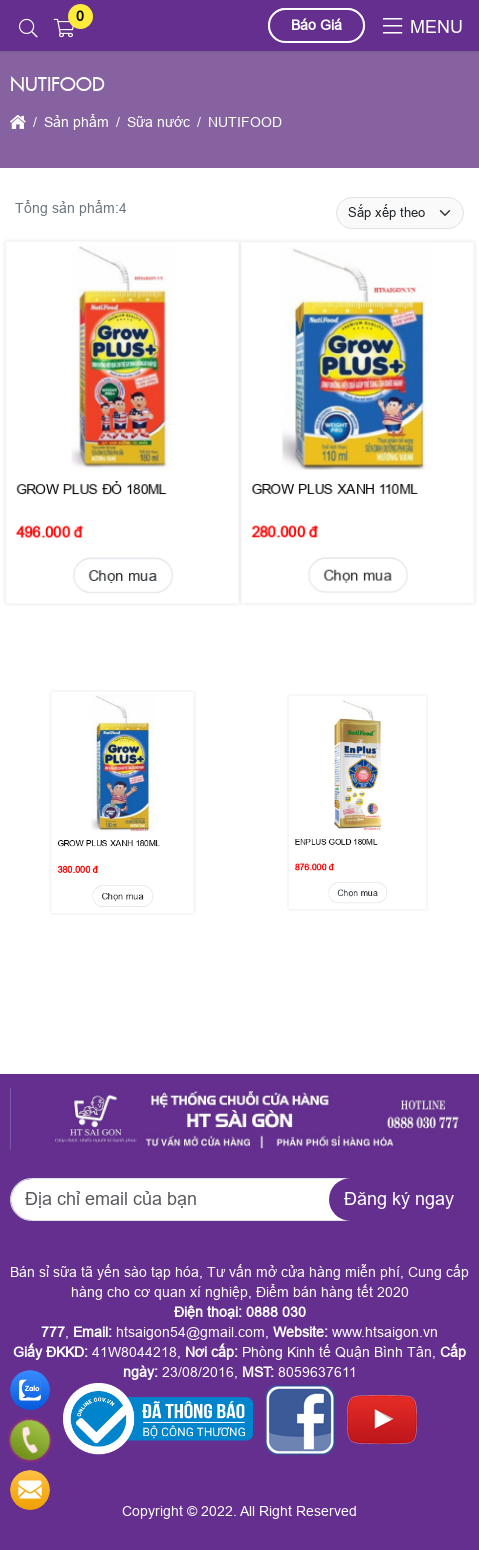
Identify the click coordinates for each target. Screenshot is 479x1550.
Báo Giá (316, 25)
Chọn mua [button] (122, 557)
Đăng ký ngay (399, 1199)
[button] (28, 29)
